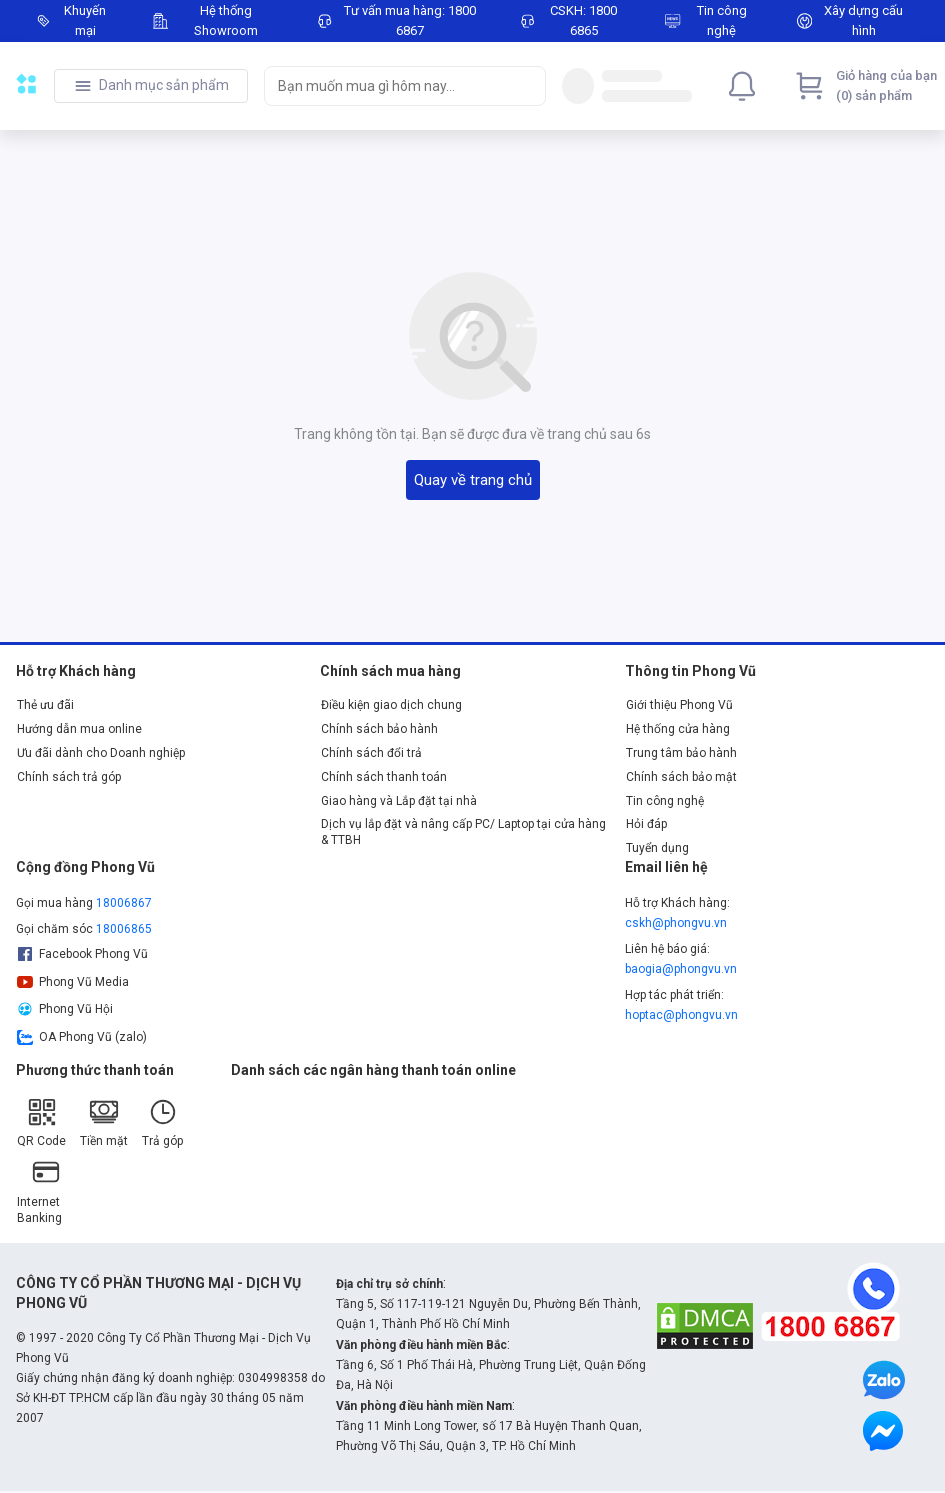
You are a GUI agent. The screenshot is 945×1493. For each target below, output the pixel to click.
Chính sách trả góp (69, 777)
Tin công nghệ (665, 801)
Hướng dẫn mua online (79, 729)
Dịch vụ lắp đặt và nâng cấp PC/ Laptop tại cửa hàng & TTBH (463, 832)
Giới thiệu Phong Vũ (679, 705)
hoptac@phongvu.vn (681, 1015)
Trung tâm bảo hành (681, 753)
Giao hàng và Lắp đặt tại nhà (399, 801)
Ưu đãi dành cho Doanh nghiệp (101, 753)
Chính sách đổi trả (371, 753)
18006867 (124, 903)
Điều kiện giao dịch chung (391, 705)
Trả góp (162, 1122)
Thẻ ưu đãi (45, 705)
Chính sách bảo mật (681, 777)
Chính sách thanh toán (384, 777)
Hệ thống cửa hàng (678, 729)
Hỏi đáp (646, 824)
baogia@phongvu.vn (681, 969)
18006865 (124, 929)
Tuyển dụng (657, 848)
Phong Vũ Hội (65, 1009)
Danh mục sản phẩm (164, 85)
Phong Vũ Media (73, 982)
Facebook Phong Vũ (82, 954)
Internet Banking (39, 1190)
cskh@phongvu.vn (676, 923)
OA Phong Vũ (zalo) (82, 1037)
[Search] (526, 86)
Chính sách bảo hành (379, 729)
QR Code (41, 1122)
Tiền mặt (104, 1122)
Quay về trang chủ (473, 480)
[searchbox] (387, 86)
